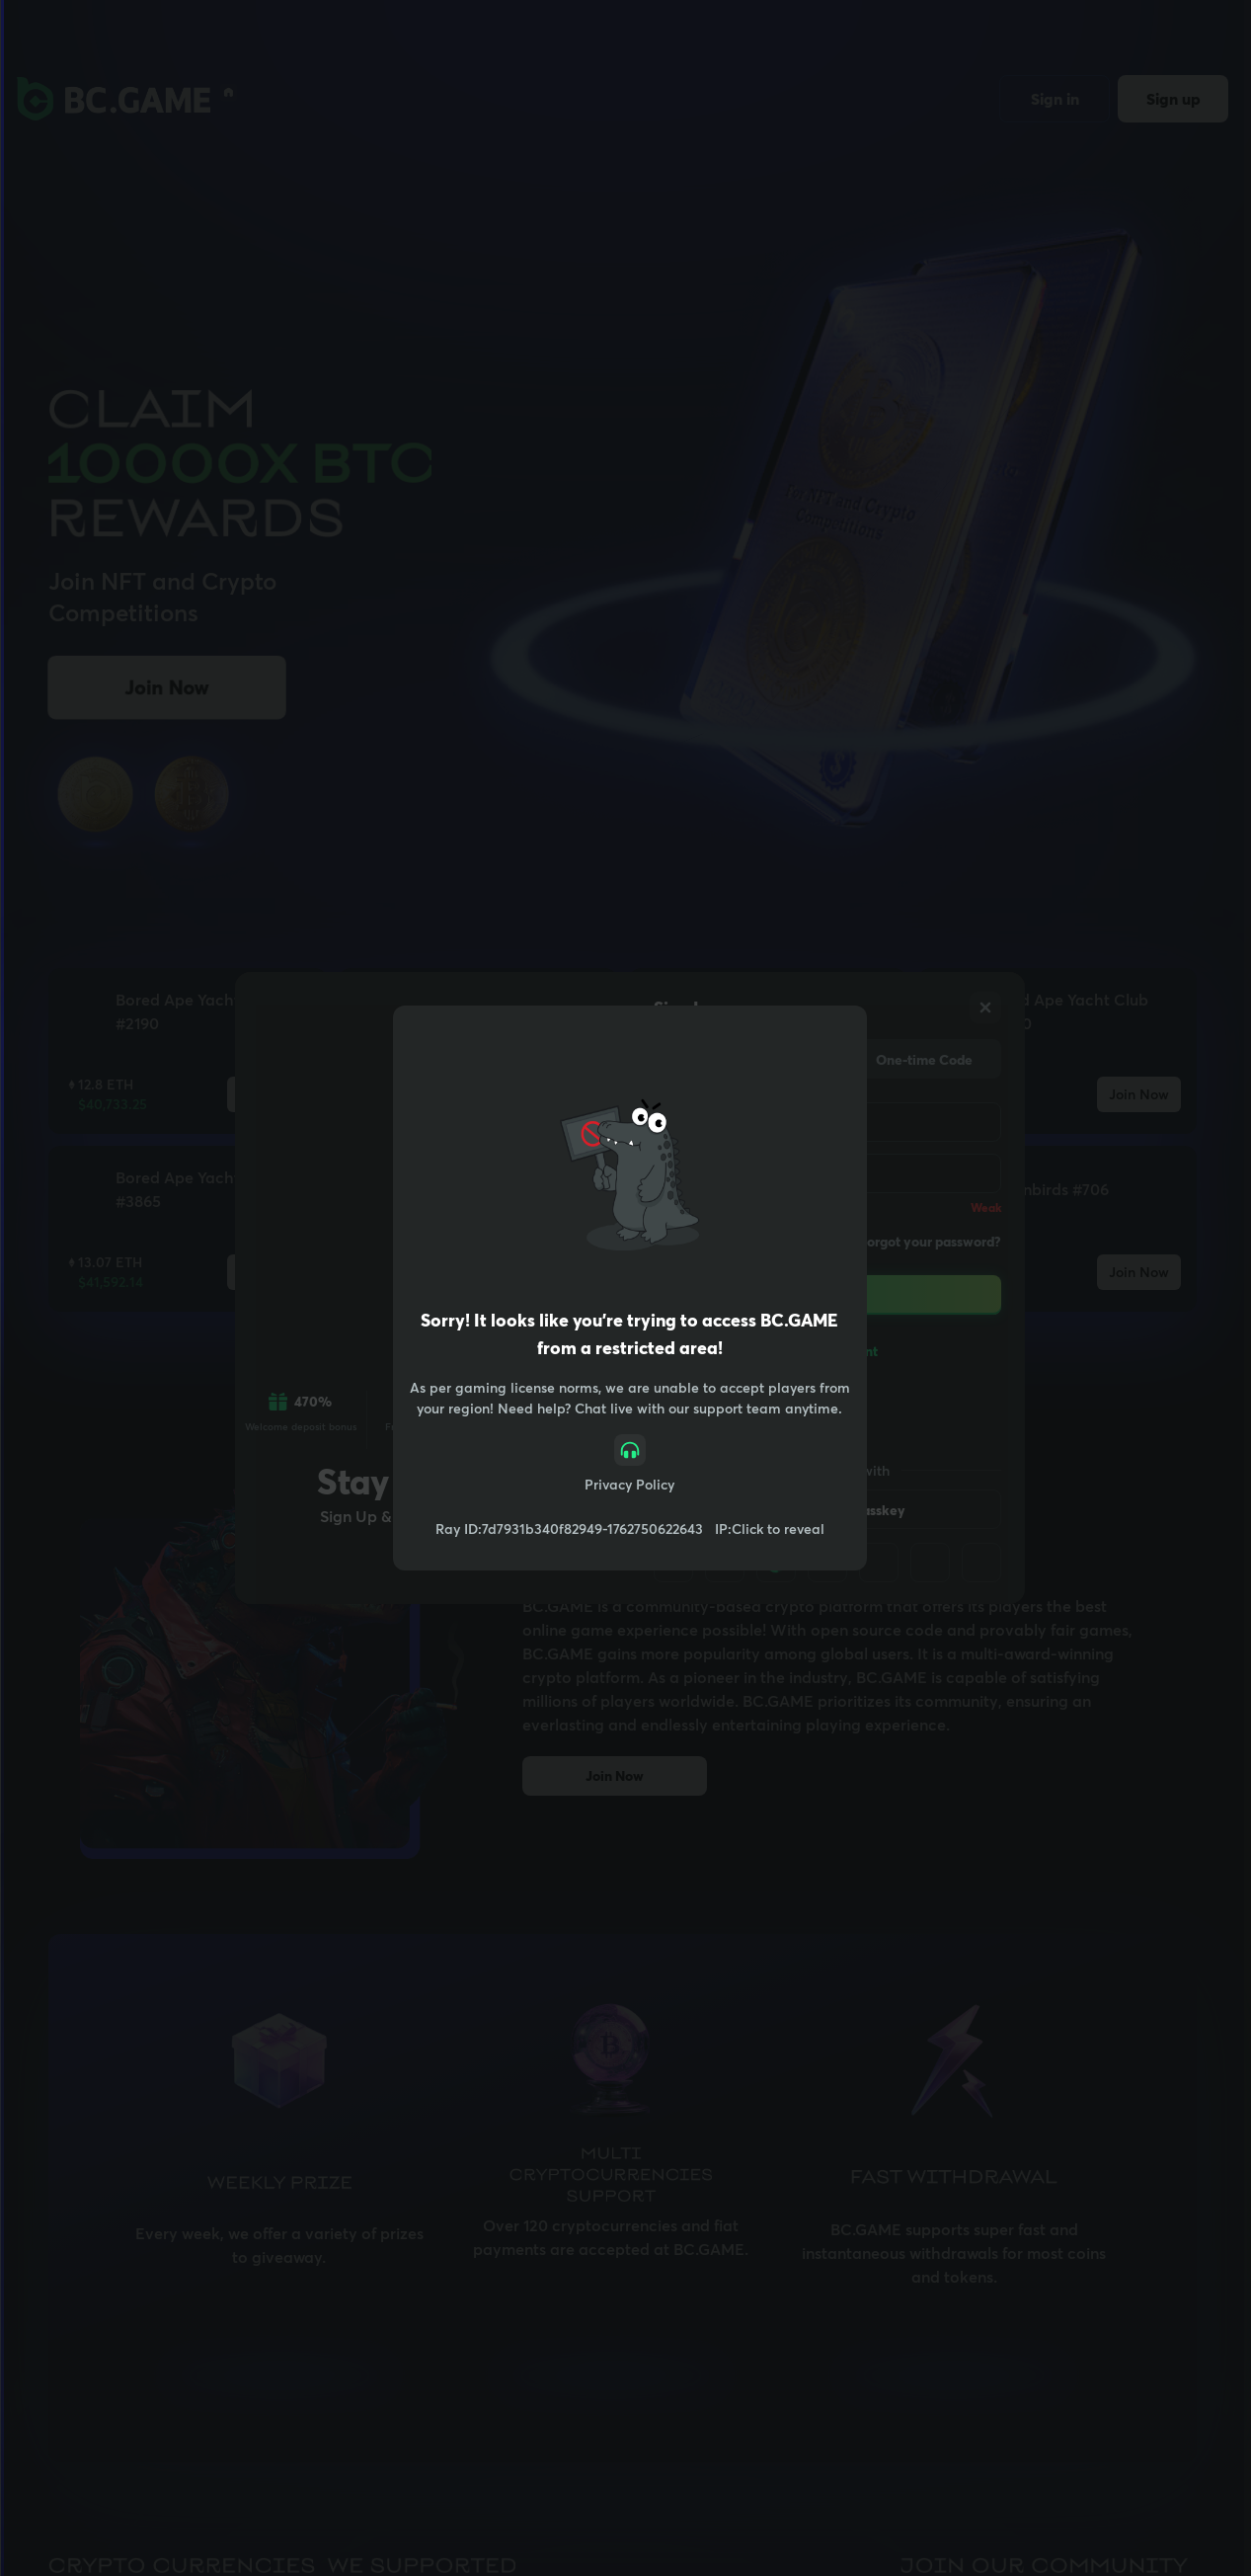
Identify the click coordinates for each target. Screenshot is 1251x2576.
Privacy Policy (629, 1484)
